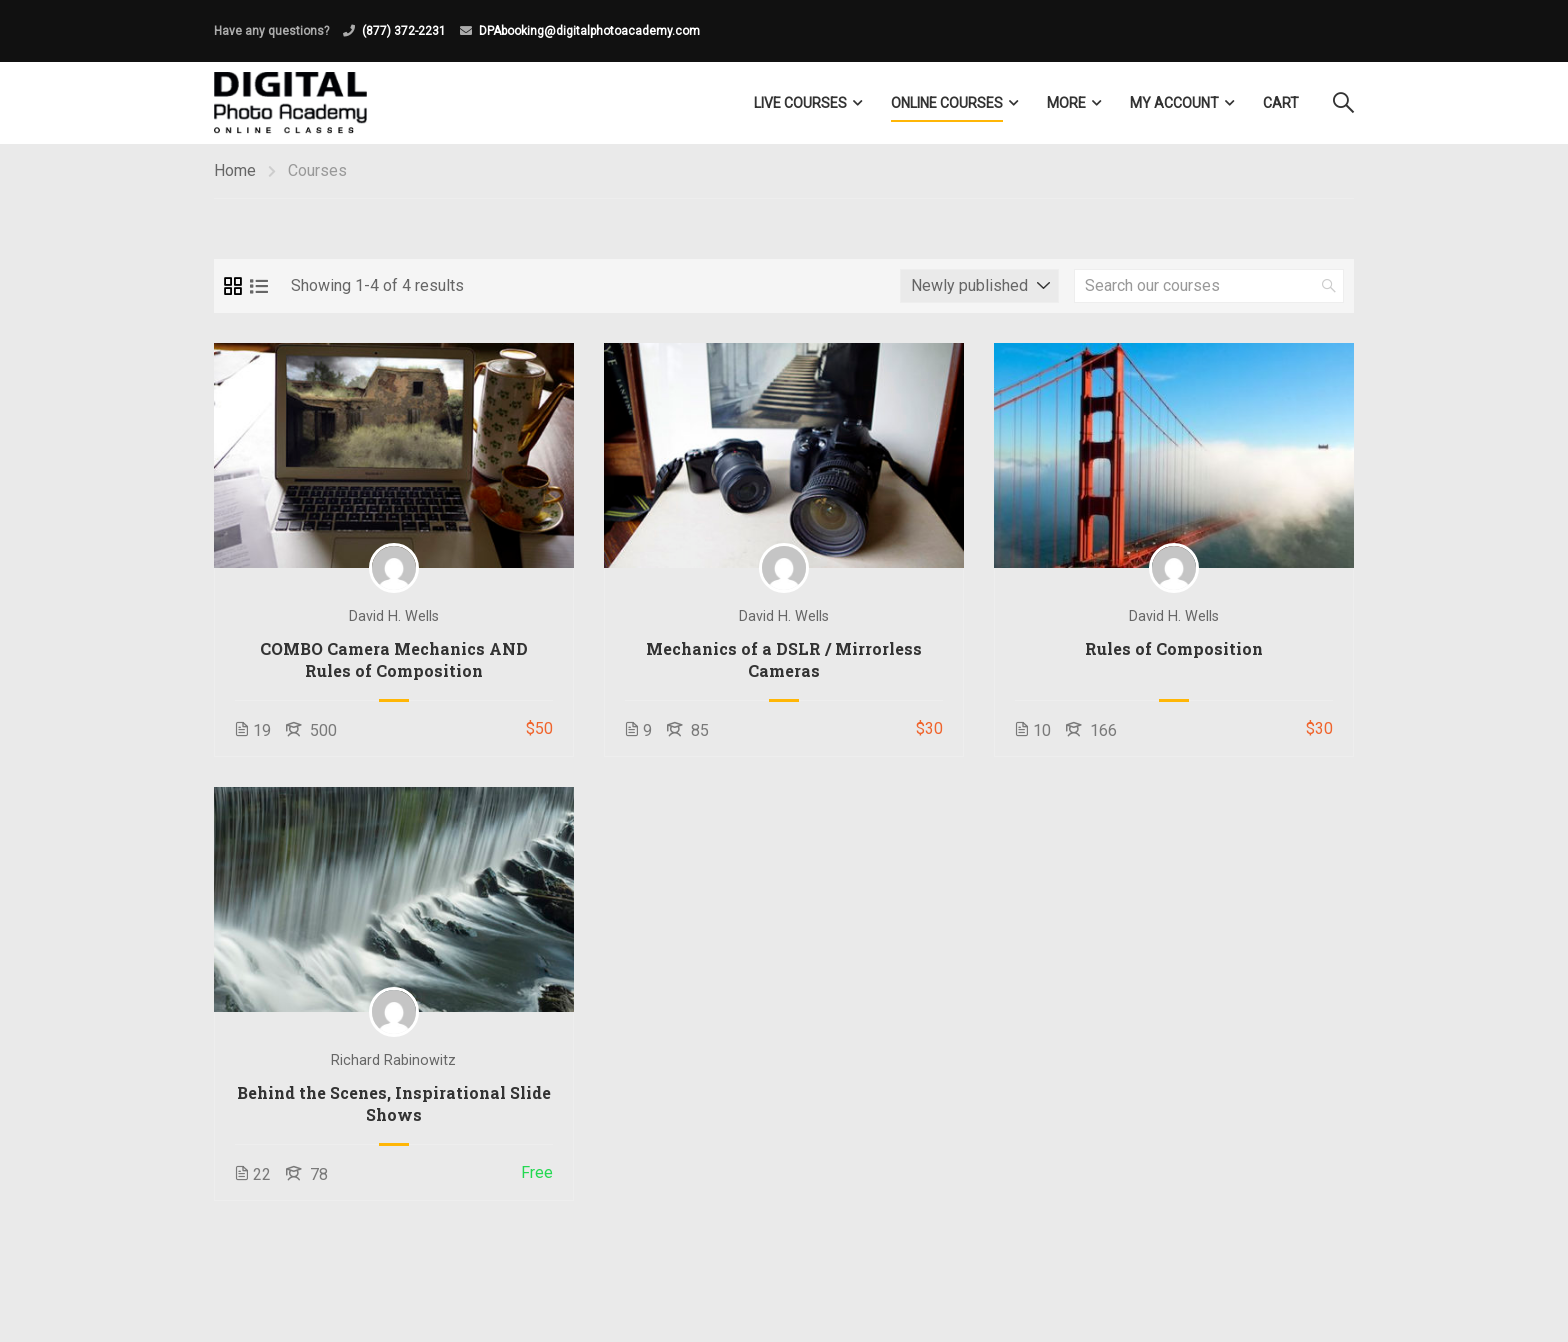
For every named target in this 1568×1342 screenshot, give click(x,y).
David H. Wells (394, 616)
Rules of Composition (1174, 648)
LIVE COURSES (800, 103)
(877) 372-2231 (404, 31)
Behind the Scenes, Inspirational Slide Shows (394, 1103)
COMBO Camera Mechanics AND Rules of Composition (394, 659)
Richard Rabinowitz (393, 1060)
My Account (1174, 103)
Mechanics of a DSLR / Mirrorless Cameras (784, 659)
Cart (1281, 103)
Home (235, 170)
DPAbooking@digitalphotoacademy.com (589, 31)
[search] (1329, 286)
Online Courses (947, 103)
